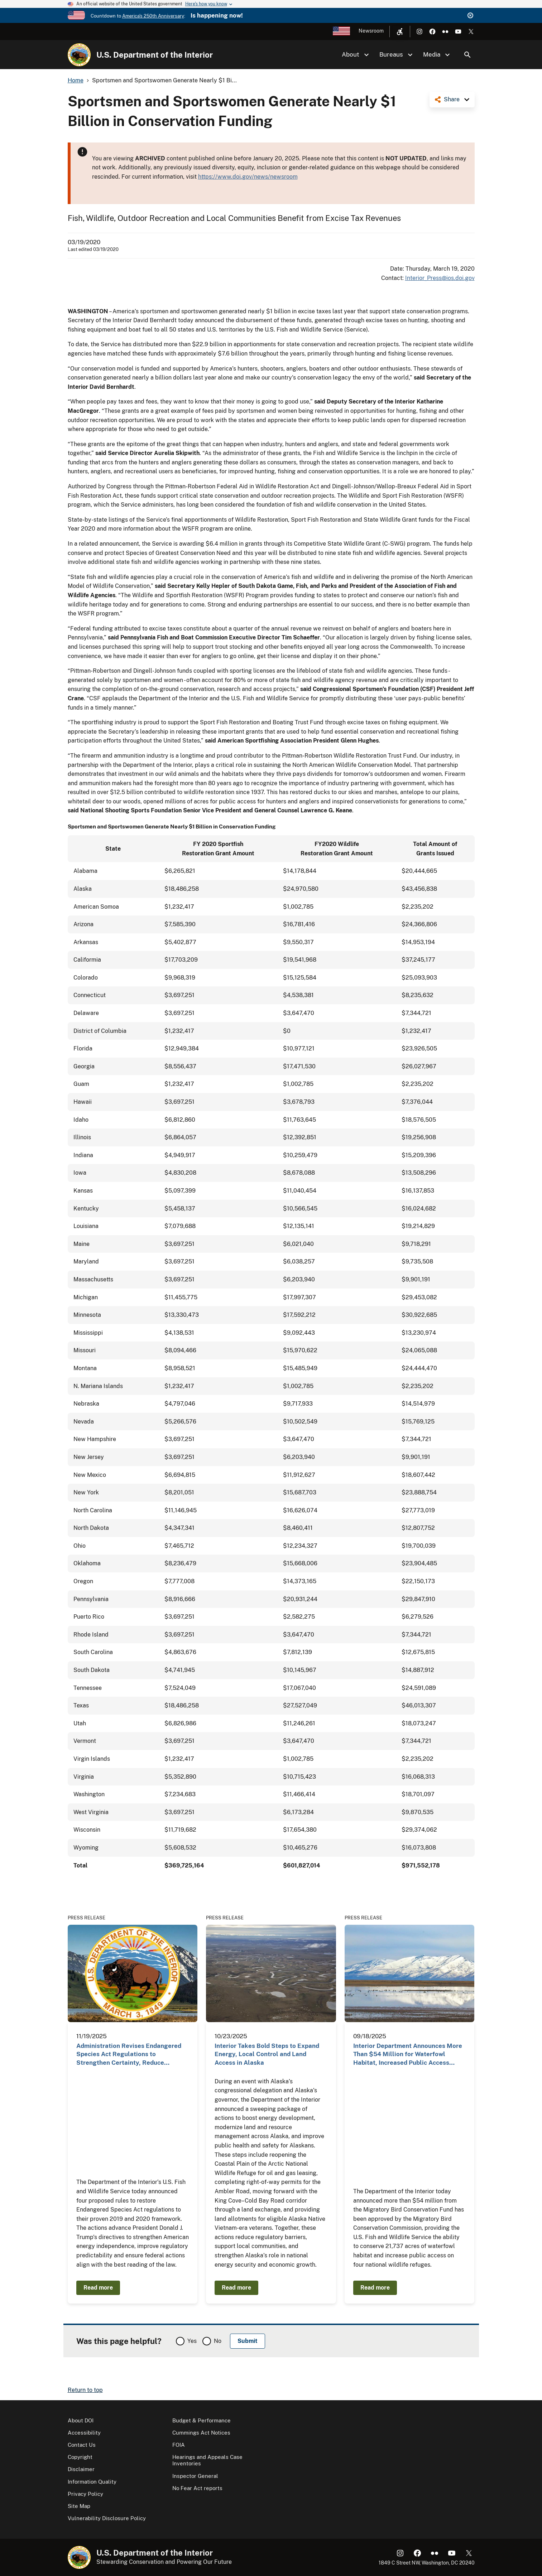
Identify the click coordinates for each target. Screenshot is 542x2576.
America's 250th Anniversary (153, 16)
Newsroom (371, 30)
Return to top (85, 2390)
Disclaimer (81, 2469)
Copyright (80, 2457)
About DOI (80, 2420)
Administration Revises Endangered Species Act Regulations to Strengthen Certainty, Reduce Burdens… (128, 2054)
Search (467, 55)
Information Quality (92, 2482)
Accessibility (84, 2433)
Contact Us (82, 2445)
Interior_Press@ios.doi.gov (440, 278)
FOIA (178, 2445)
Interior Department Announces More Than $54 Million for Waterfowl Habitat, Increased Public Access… (407, 2054)
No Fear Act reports (197, 2488)
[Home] (79, 54)
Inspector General (195, 2476)
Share (452, 99)
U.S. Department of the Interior (154, 54)
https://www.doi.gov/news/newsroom (248, 176)
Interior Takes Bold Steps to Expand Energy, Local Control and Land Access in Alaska (267, 2054)
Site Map (79, 2506)
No (217, 2341)
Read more (98, 2287)
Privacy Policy (85, 2494)
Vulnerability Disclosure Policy (107, 2518)
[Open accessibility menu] (400, 31)
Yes (192, 2341)
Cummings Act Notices (201, 2433)
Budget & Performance (201, 2420)
